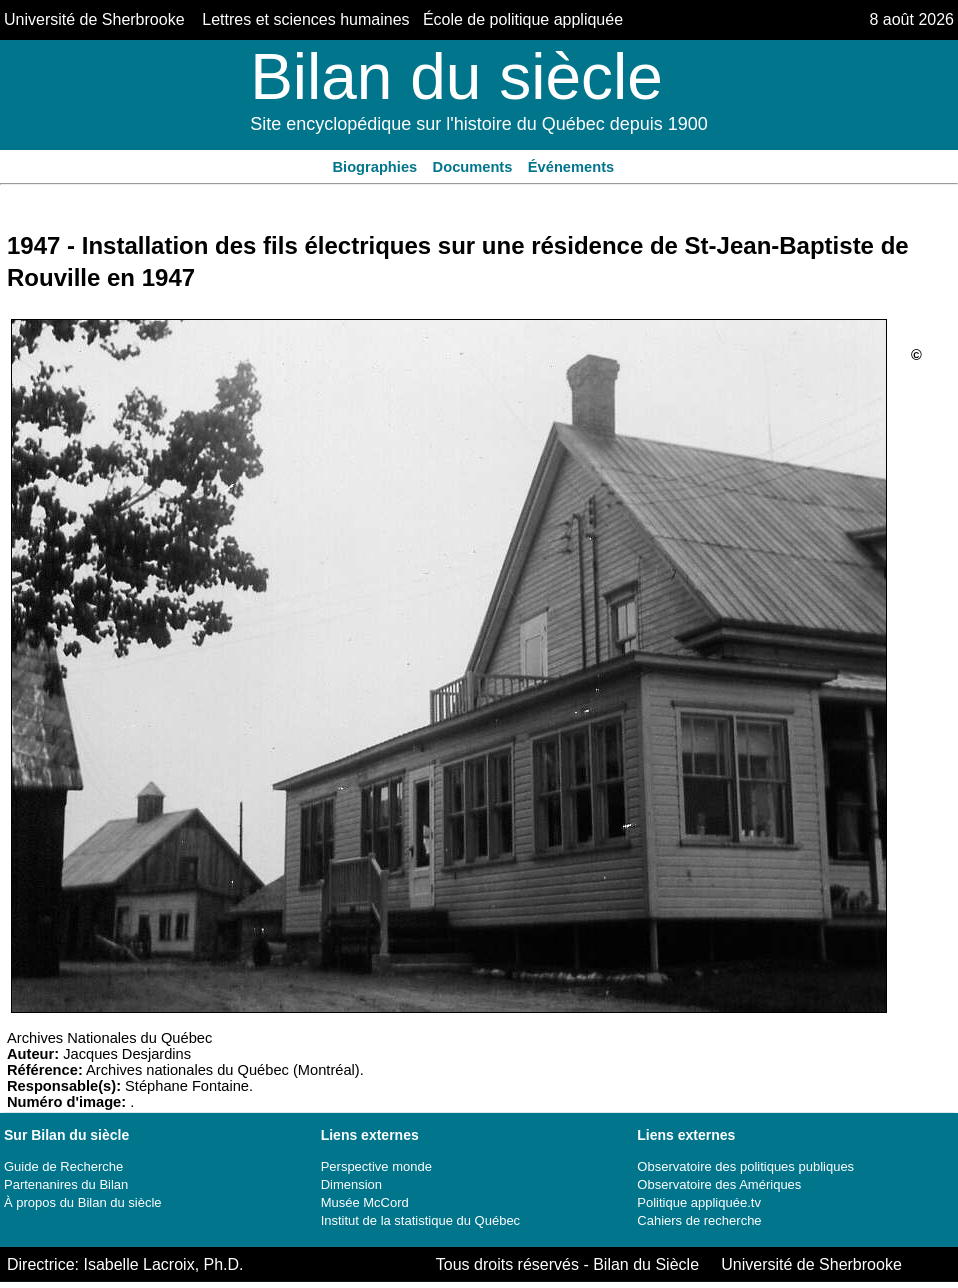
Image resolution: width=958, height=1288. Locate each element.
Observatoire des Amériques (719, 1184)
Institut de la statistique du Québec (420, 1220)
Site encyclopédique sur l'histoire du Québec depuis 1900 (479, 124)
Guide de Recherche (63, 1166)
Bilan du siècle (456, 77)
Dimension (351, 1184)
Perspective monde (376, 1166)
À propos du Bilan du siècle (83, 1202)
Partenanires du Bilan (66, 1184)
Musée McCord (365, 1202)
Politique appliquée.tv (699, 1202)
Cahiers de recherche (699, 1220)
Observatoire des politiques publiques (745, 1166)
